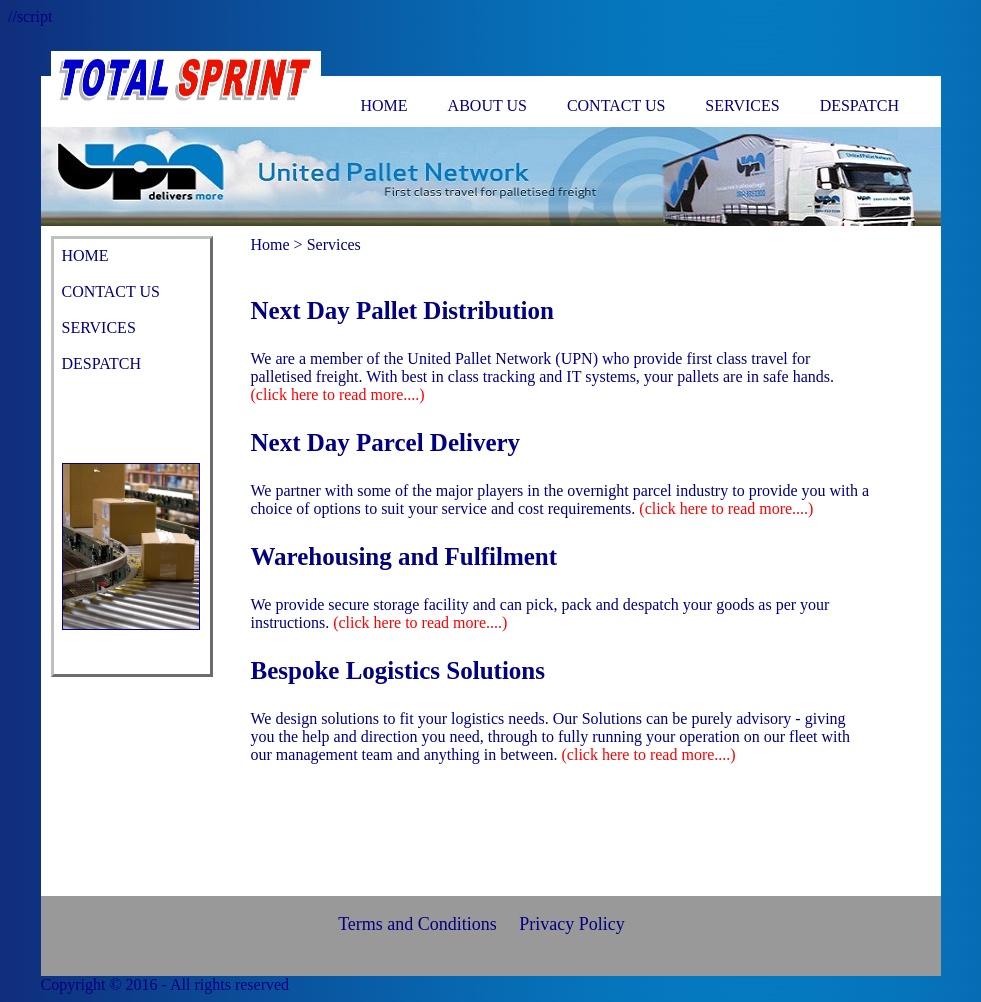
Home (270, 244)
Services (334, 244)
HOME (384, 105)
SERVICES (742, 105)
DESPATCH (859, 105)
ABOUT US (487, 105)
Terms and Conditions (417, 924)
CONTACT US (616, 105)
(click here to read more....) (338, 394)
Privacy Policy (572, 924)
